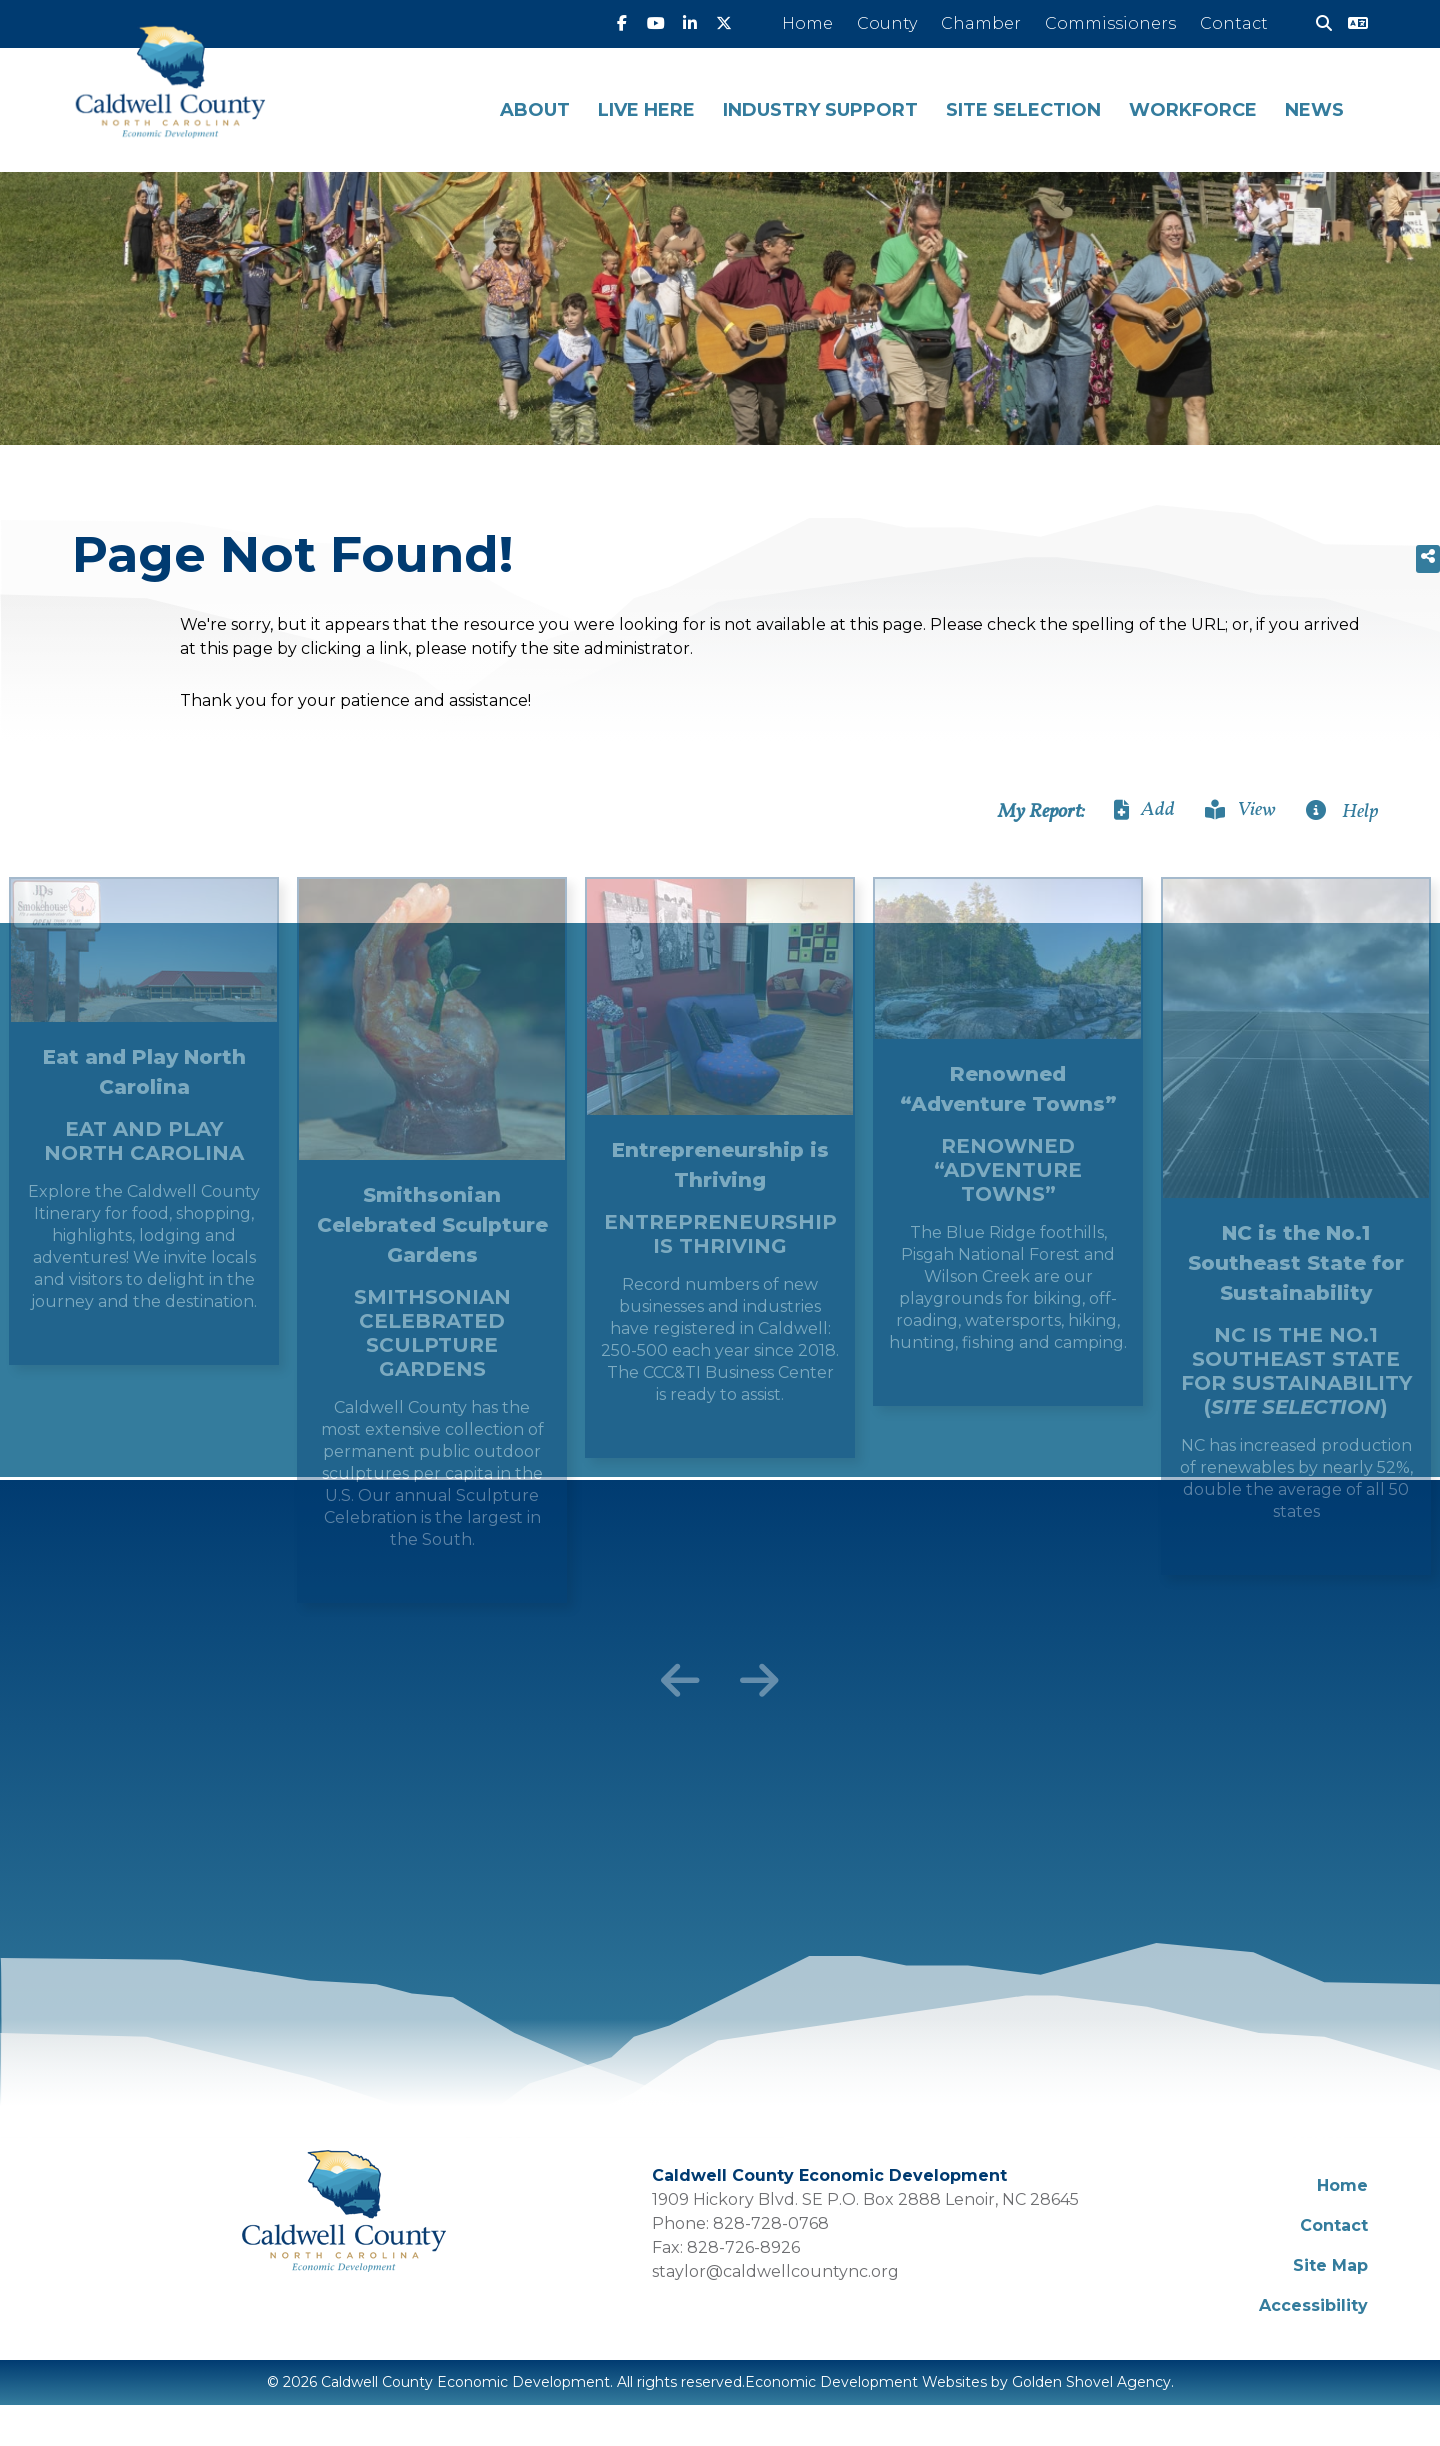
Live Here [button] (646, 110)
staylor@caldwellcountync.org (775, 2271)
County (887, 23)
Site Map (1330, 2265)
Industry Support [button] (820, 110)
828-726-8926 (743, 2247)
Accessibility (1313, 2305)
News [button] (1314, 110)
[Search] (1316, 24)
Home (807, 23)
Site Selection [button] (1023, 110)
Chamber (981, 23)
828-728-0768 (771, 2223)
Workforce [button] (1193, 110)
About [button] (535, 110)
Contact (1234, 23)
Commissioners (1110, 23)
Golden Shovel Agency (1091, 2382)
